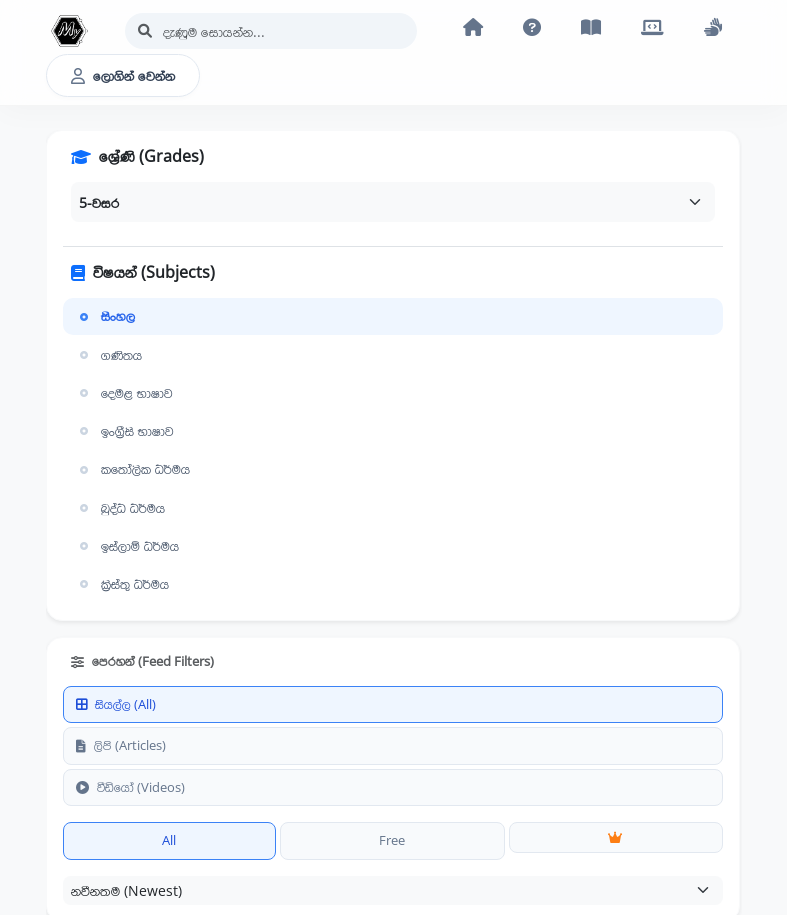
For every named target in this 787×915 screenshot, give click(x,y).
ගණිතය (108, 355)
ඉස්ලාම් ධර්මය (127, 546)
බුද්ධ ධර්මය (120, 508)
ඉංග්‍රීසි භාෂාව (124, 431)
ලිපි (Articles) (121, 745)
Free (392, 840)
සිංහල (105, 316)
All (169, 840)
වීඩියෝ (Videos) (130, 787)
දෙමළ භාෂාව (124, 393)
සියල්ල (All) (116, 704)
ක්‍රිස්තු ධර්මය (122, 584)
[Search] (271, 31)
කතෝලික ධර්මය (132, 469)
